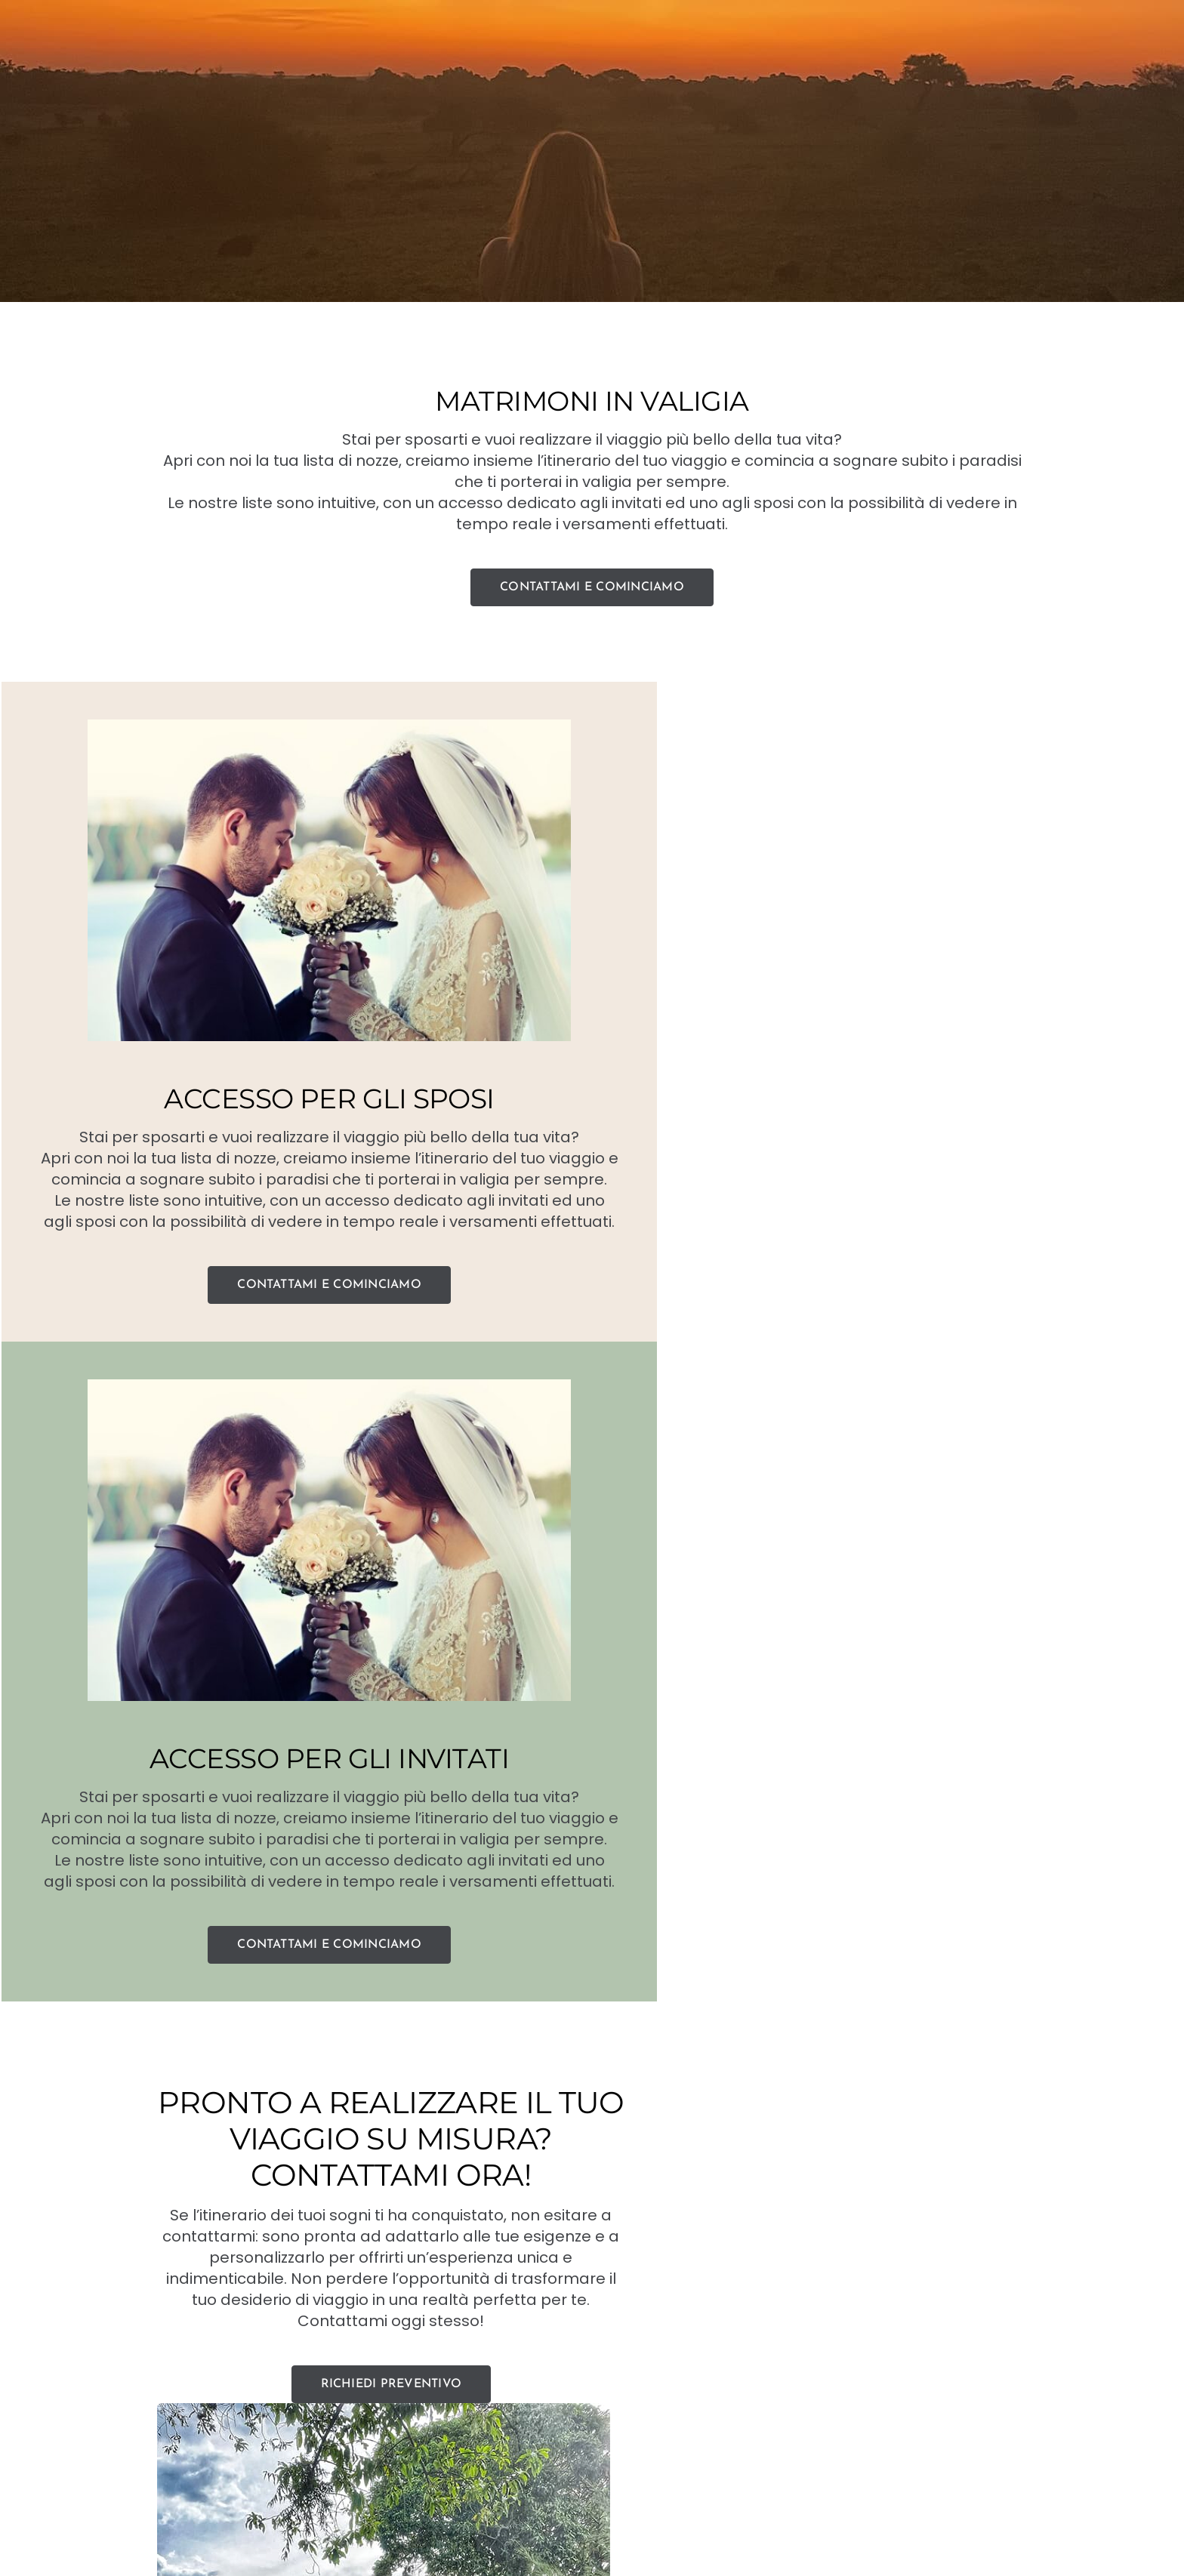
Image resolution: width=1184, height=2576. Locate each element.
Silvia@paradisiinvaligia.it (614, 2438)
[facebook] (572, 2537)
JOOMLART (820, 2473)
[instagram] (611, 2537)
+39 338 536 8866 (466, 2438)
